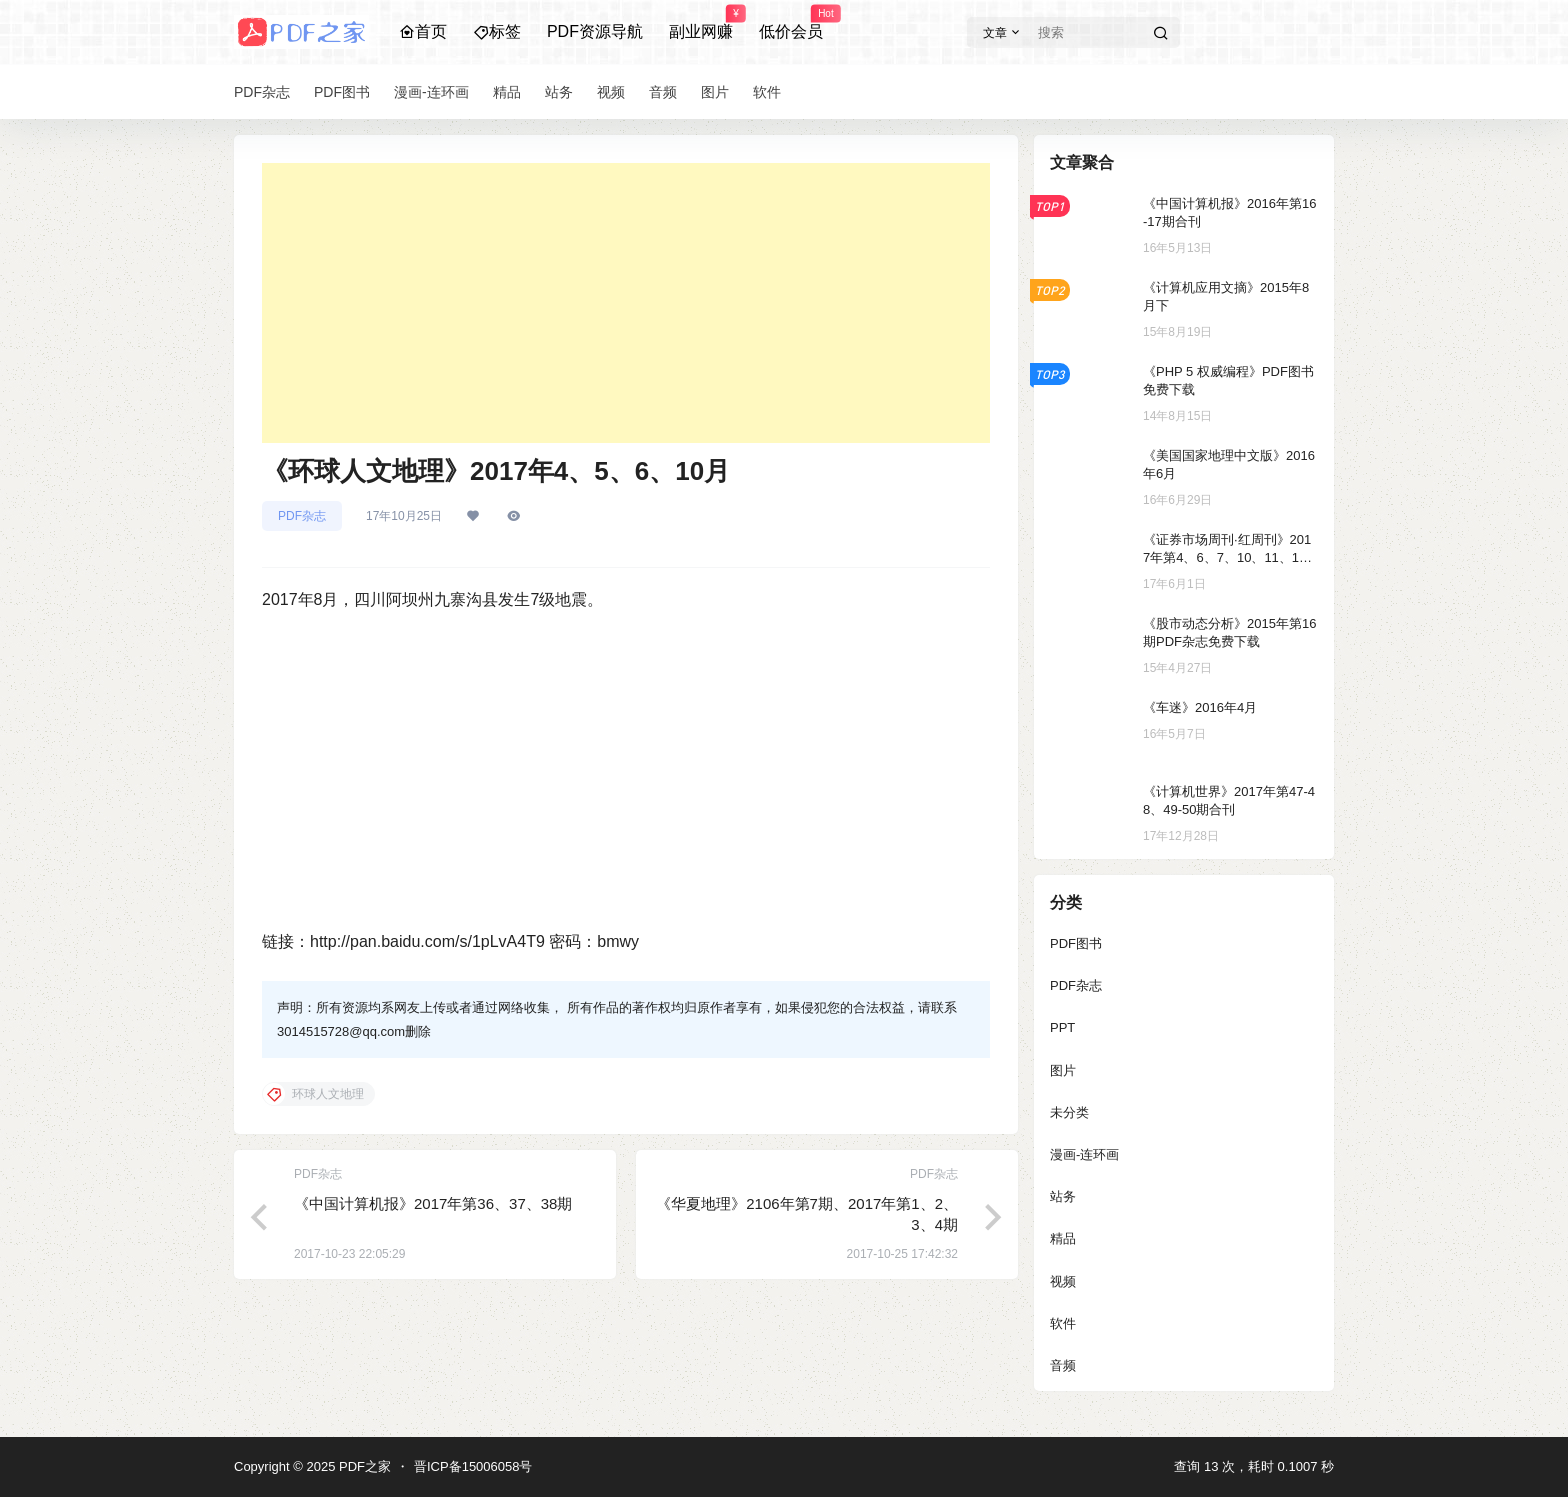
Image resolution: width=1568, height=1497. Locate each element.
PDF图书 (1076, 943)
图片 (1063, 1070)
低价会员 (791, 23)
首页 (423, 31)
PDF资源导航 (595, 31)
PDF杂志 (302, 516)
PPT (1062, 1027)
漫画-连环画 (1084, 1154)
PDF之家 (363, 1466)
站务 (1063, 1196)
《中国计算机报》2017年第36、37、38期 (433, 1203)
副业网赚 (701, 23)
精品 (1063, 1238)
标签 (497, 31)
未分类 (1069, 1112)
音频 (1063, 1365)
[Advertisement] (626, 303)
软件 (1063, 1323)
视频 (1063, 1281)
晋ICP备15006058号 (473, 1466)
